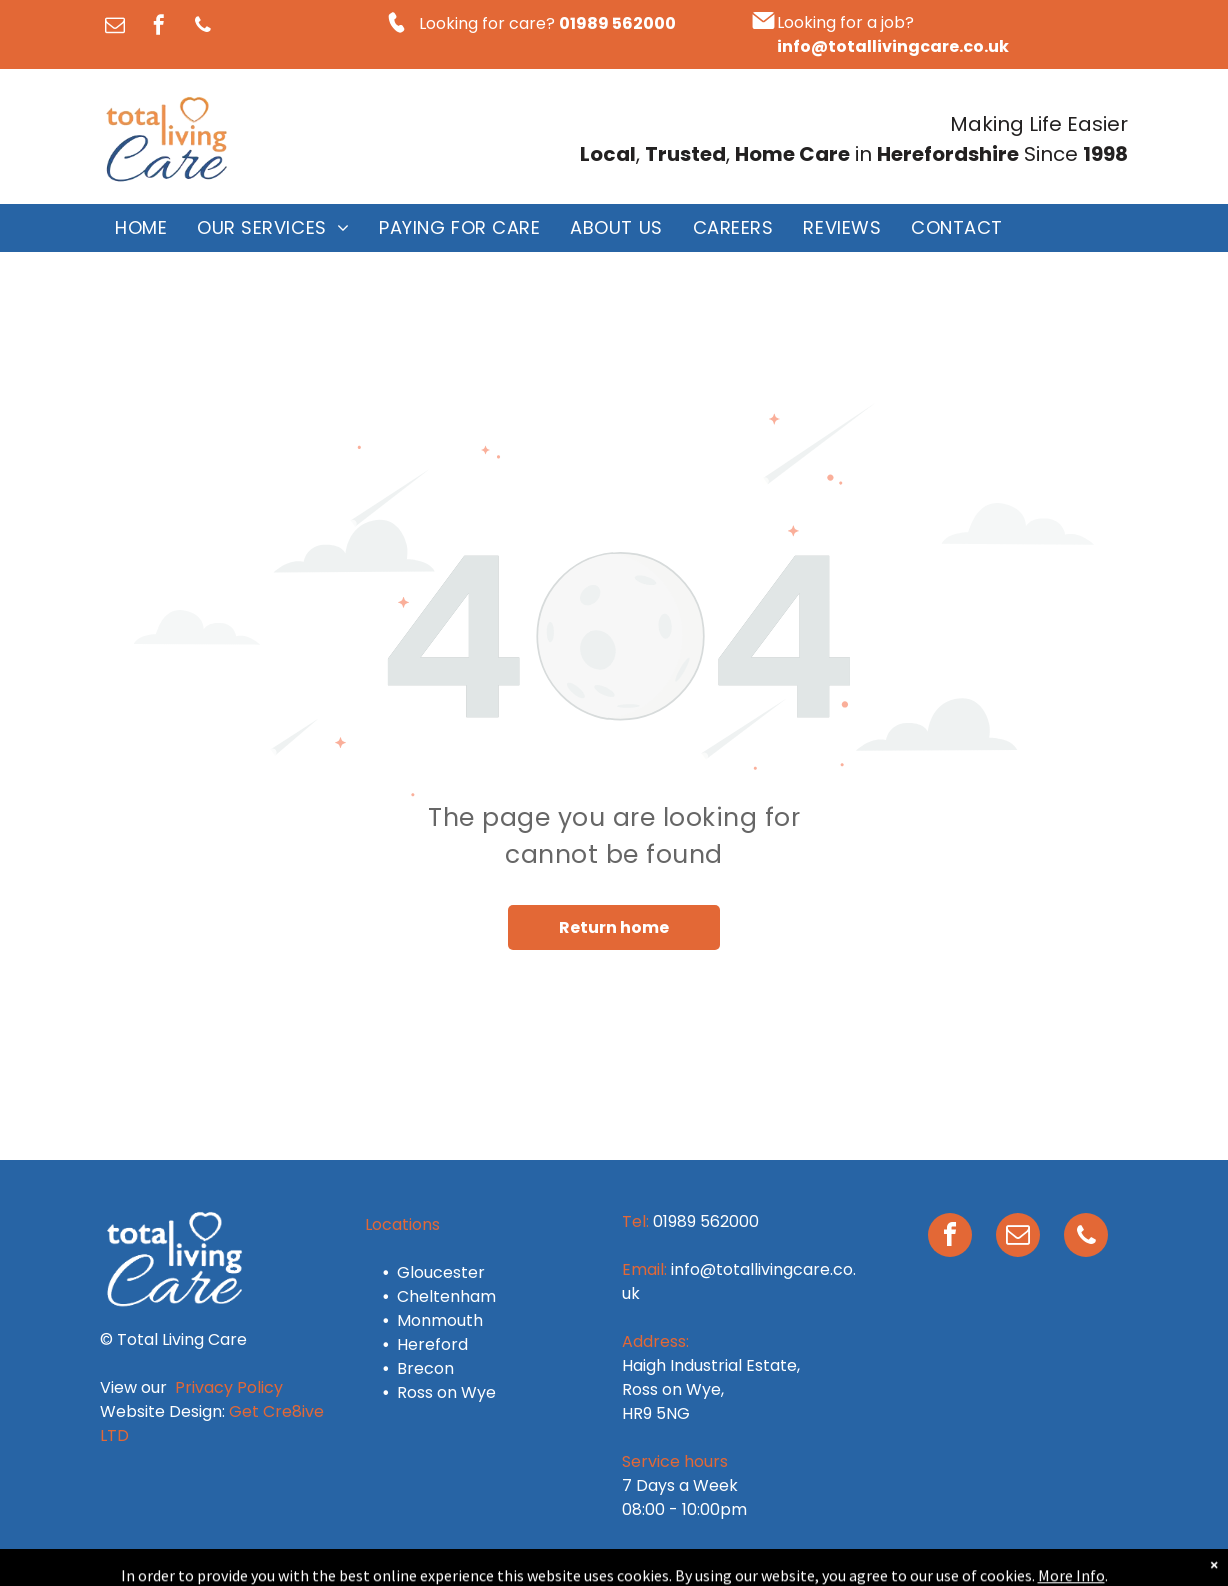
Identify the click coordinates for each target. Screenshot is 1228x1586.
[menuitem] (141, 228)
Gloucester (441, 1272)
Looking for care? (487, 23)
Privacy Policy (229, 1387)
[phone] (203, 27)
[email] (115, 27)
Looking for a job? (845, 22)
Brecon (425, 1368)
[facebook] (159, 27)
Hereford (432, 1344)
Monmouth (440, 1320)
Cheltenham (446, 1296)
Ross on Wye (446, 1392)
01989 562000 (706, 1221)
